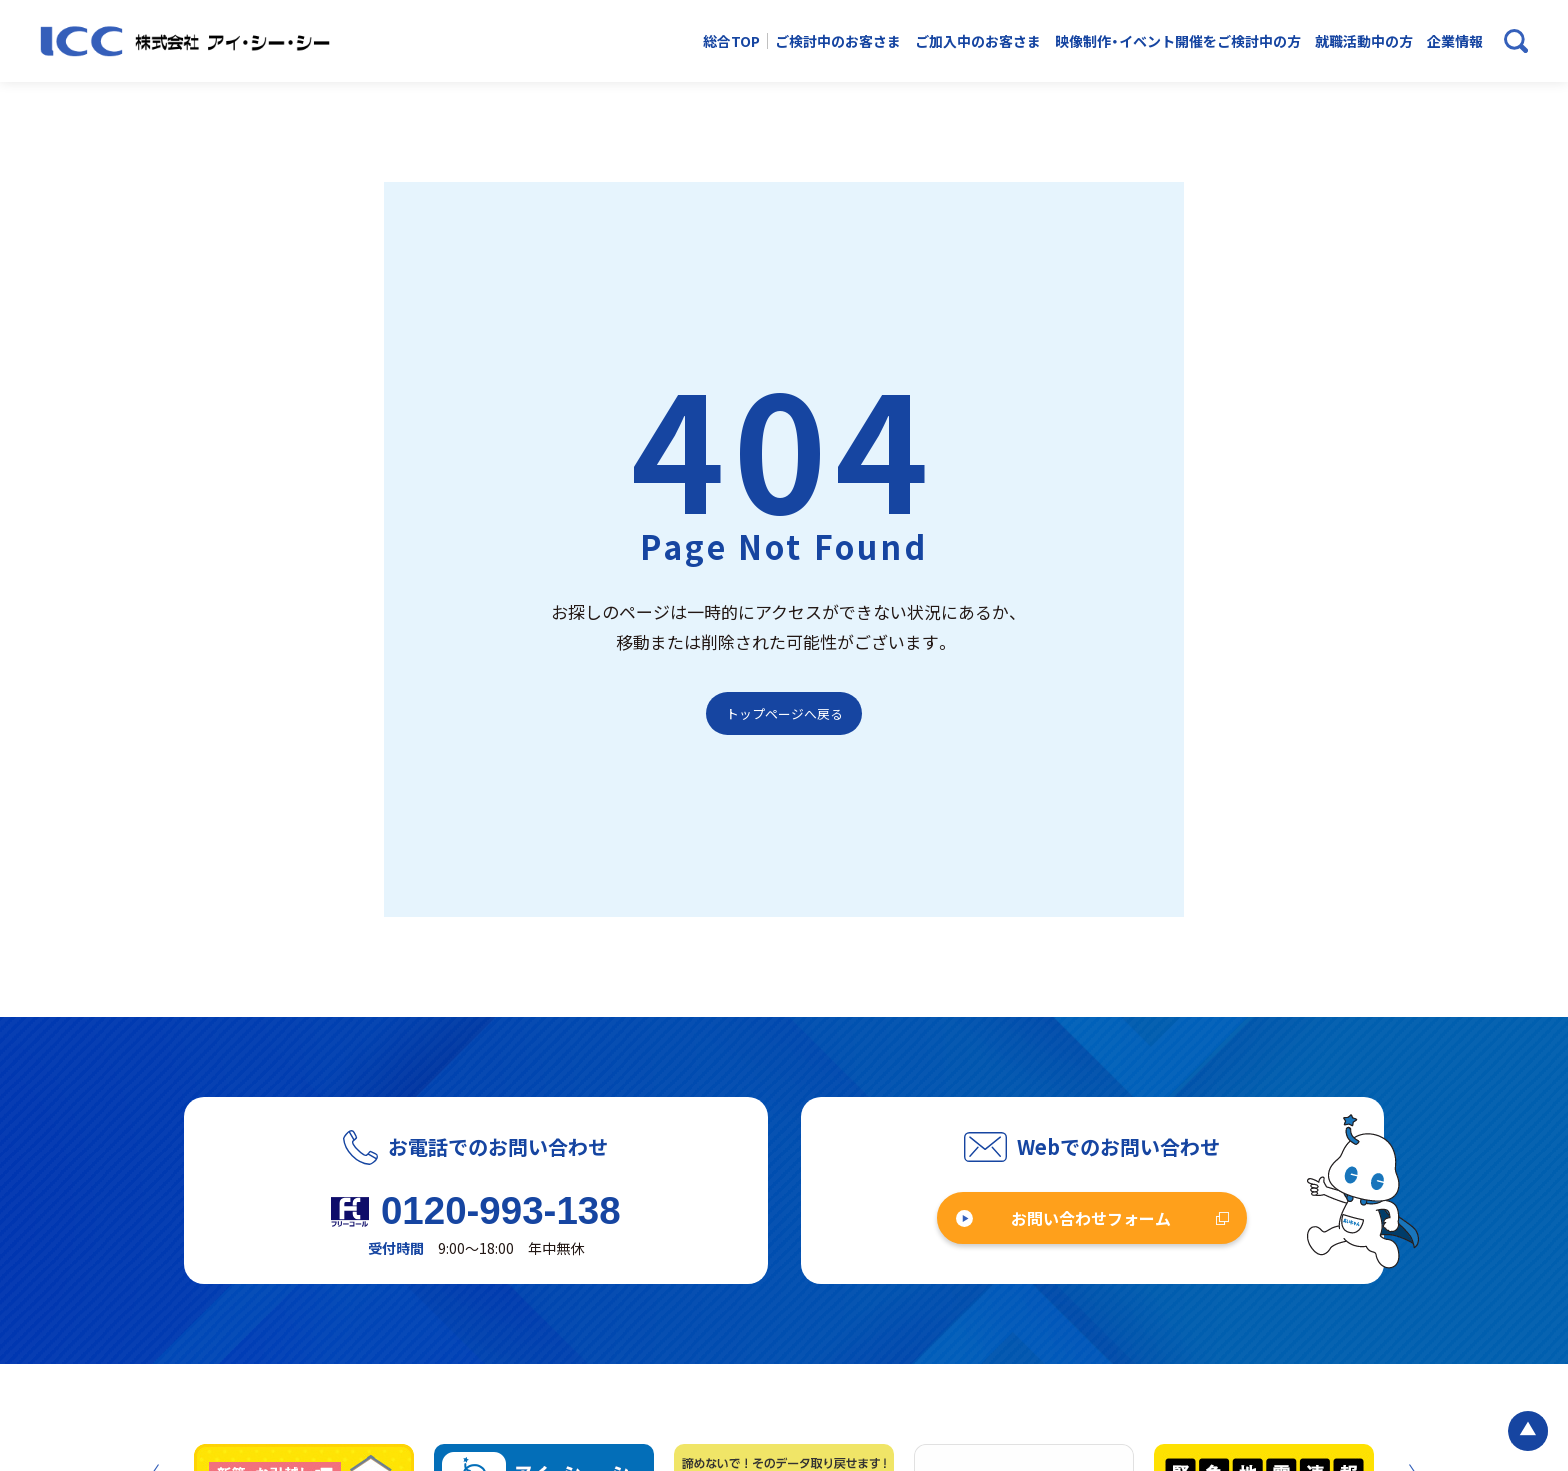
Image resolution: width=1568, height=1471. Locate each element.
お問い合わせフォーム (1091, 1218)
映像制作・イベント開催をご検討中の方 (1178, 41)
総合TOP (731, 41)
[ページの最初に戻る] (1528, 1431)
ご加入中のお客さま (978, 41)
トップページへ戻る (784, 713)
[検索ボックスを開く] (1516, 41)
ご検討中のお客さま (838, 41)
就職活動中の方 (1364, 41)
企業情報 (1455, 41)
